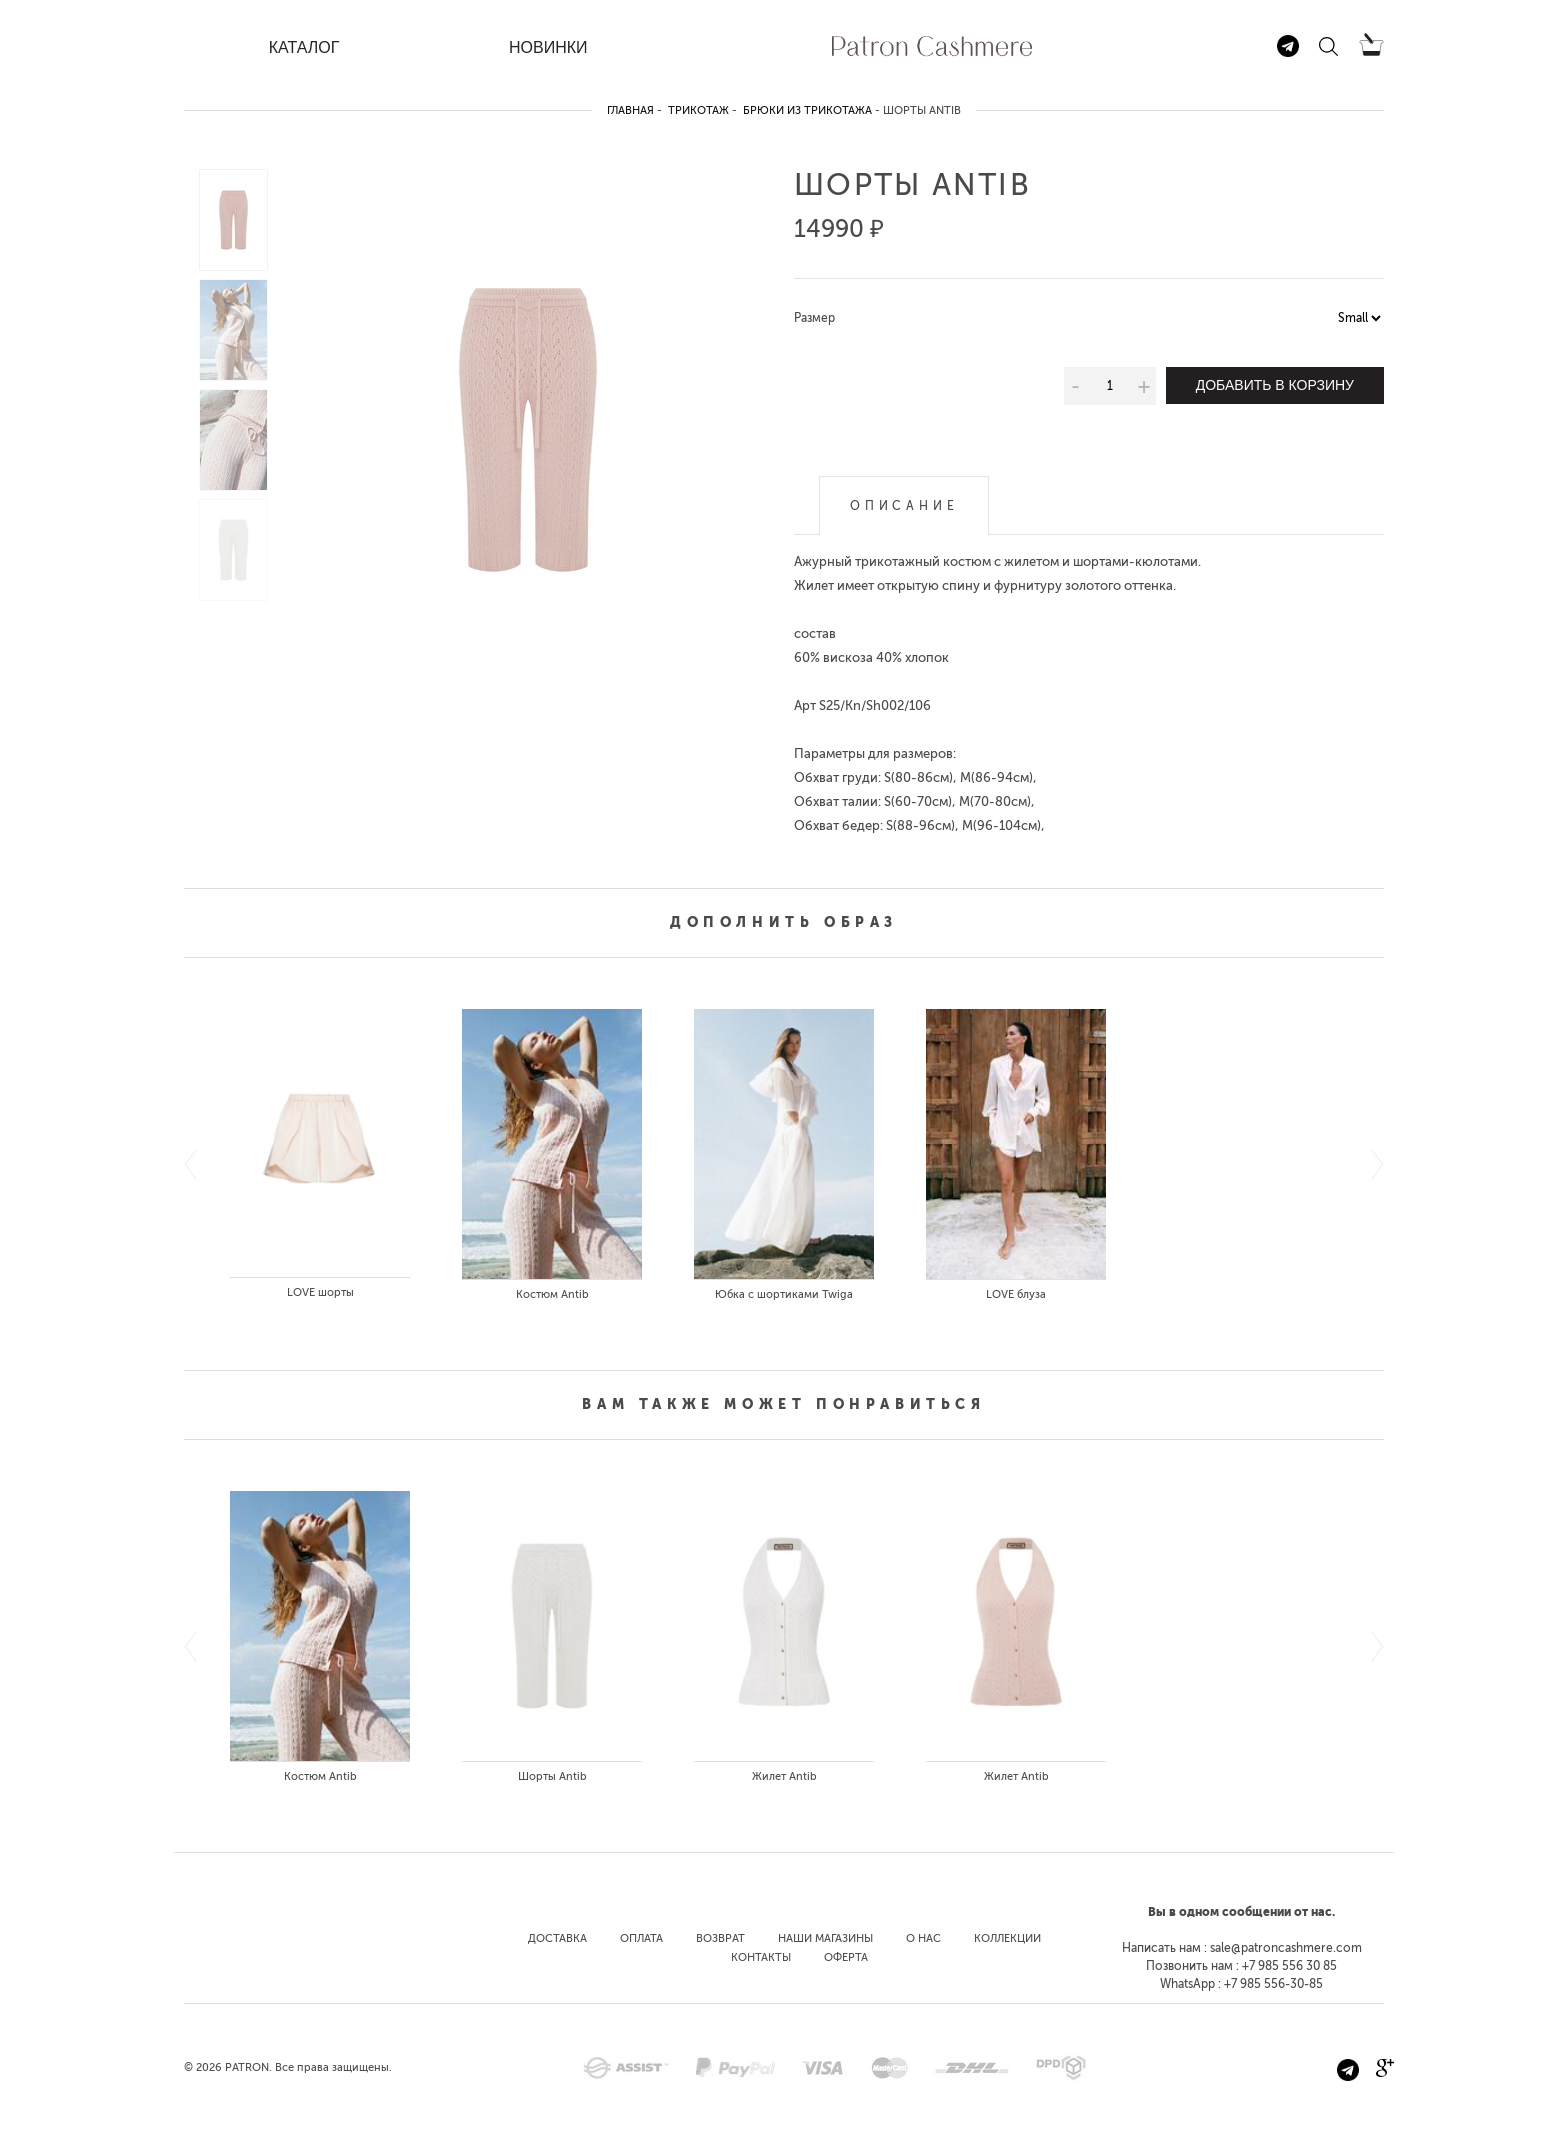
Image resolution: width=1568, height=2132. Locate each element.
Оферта (846, 1957)
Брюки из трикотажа (807, 110)
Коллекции (1007, 1938)
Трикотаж (698, 110)
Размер (814, 318)
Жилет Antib (784, 1776)
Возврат (720, 1938)
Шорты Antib (552, 1776)
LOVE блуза (1016, 1294)
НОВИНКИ (548, 47)
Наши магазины (825, 1938)
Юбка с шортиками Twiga (784, 1294)
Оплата (641, 1938)
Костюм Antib (552, 1294)
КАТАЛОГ (304, 47)
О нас (923, 1938)
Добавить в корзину (1275, 385)
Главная (630, 110)
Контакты (761, 1957)
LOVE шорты (320, 1292)
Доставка (557, 1938)
